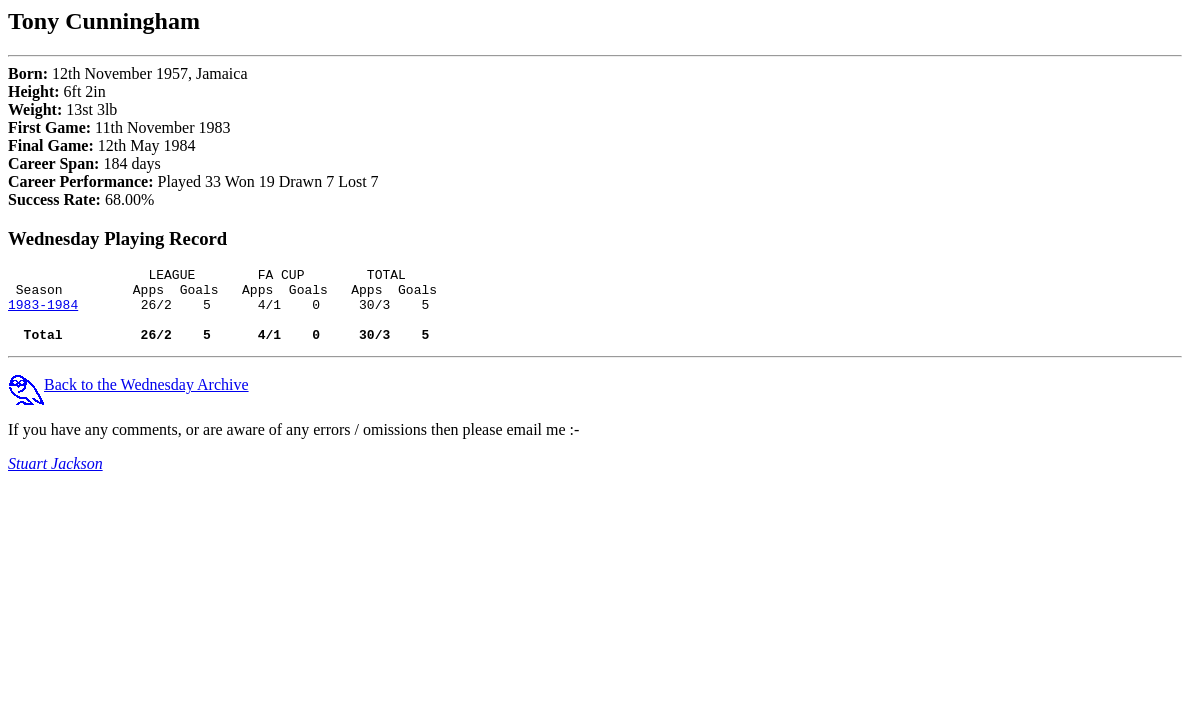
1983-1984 (43, 313)
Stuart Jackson (55, 478)
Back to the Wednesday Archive (128, 399)
